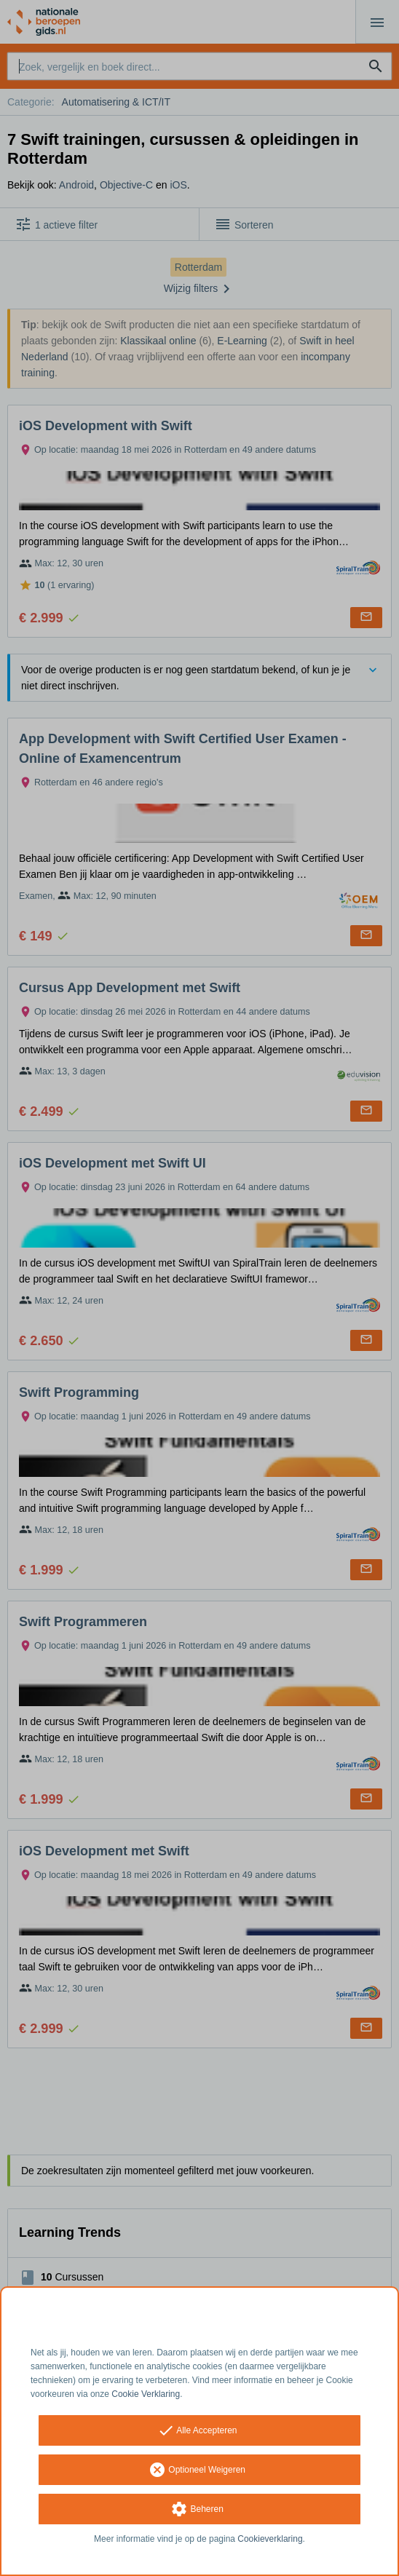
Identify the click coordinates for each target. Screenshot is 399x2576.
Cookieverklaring (269, 2539)
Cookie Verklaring (145, 2394)
